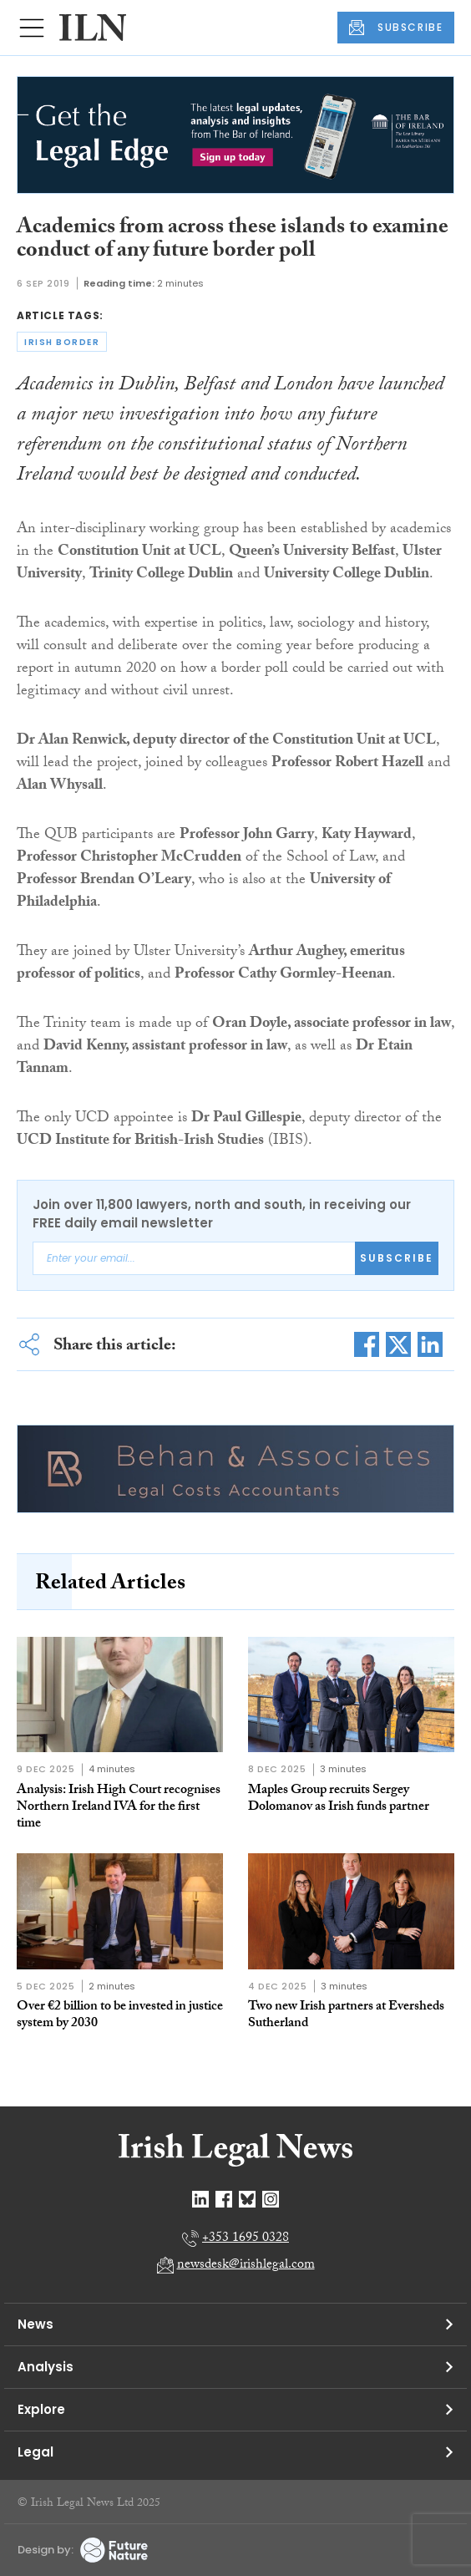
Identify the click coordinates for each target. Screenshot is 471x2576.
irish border (61, 342)
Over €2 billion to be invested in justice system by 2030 (120, 2015)
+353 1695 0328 (245, 2239)
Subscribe (396, 1258)
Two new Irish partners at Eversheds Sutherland (346, 2015)
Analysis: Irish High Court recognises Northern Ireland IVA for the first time (118, 1808)
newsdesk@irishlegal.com (246, 2265)
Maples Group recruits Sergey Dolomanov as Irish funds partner (338, 1799)
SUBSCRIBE (396, 27)
